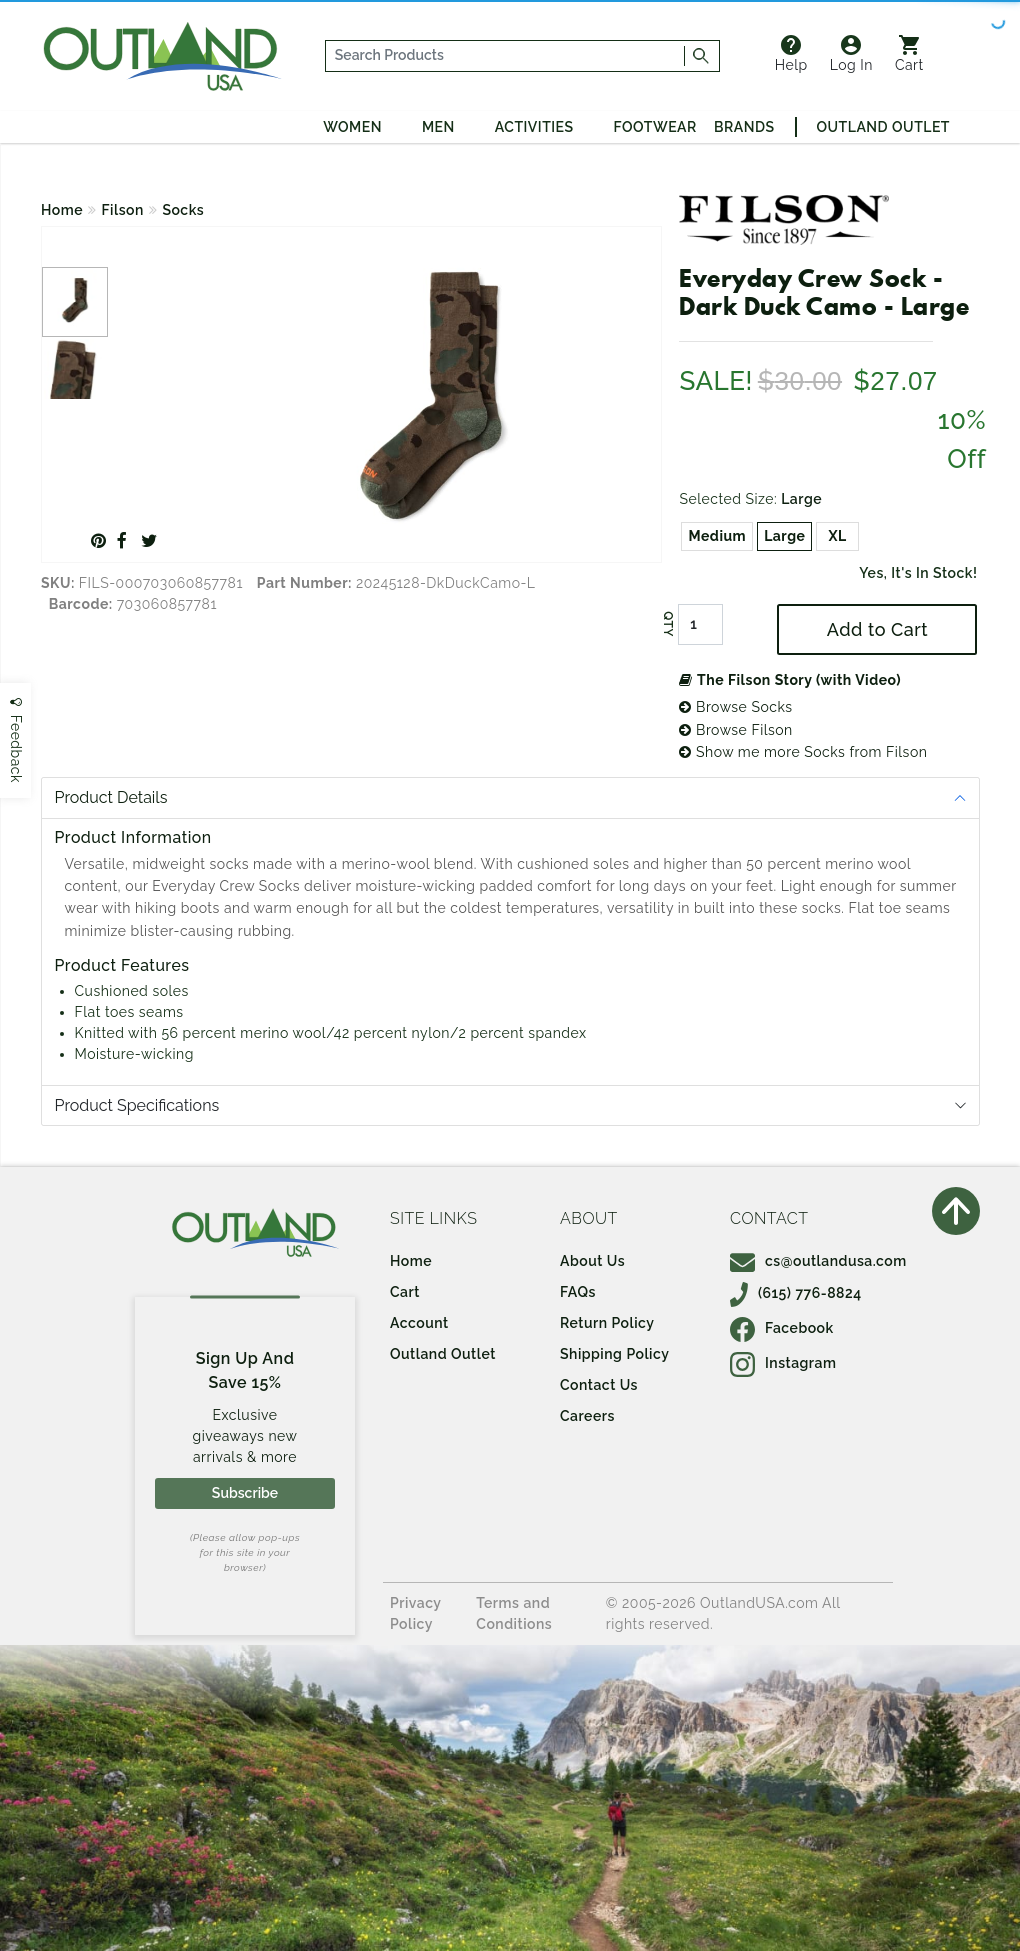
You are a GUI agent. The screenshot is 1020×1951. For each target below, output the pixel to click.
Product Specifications (137, 1105)
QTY (668, 625)
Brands (744, 127)
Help (791, 54)
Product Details (111, 797)
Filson (123, 210)
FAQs (578, 1292)
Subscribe (245, 1493)
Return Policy (607, 1323)
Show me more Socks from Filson (803, 752)
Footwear (655, 127)
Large (784, 536)
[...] (505, 56)
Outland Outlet (883, 127)
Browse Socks (735, 707)
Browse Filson (735, 730)
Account (419, 1323)
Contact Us (599, 1385)
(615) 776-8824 (796, 1293)
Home (62, 210)
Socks (183, 210)
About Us (592, 1261)
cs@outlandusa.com (818, 1261)
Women (352, 127)
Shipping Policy (614, 1354)
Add (877, 629)
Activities (534, 127)
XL (838, 536)
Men (438, 127)
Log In (851, 54)
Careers (587, 1416)
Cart (909, 54)
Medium (717, 536)
